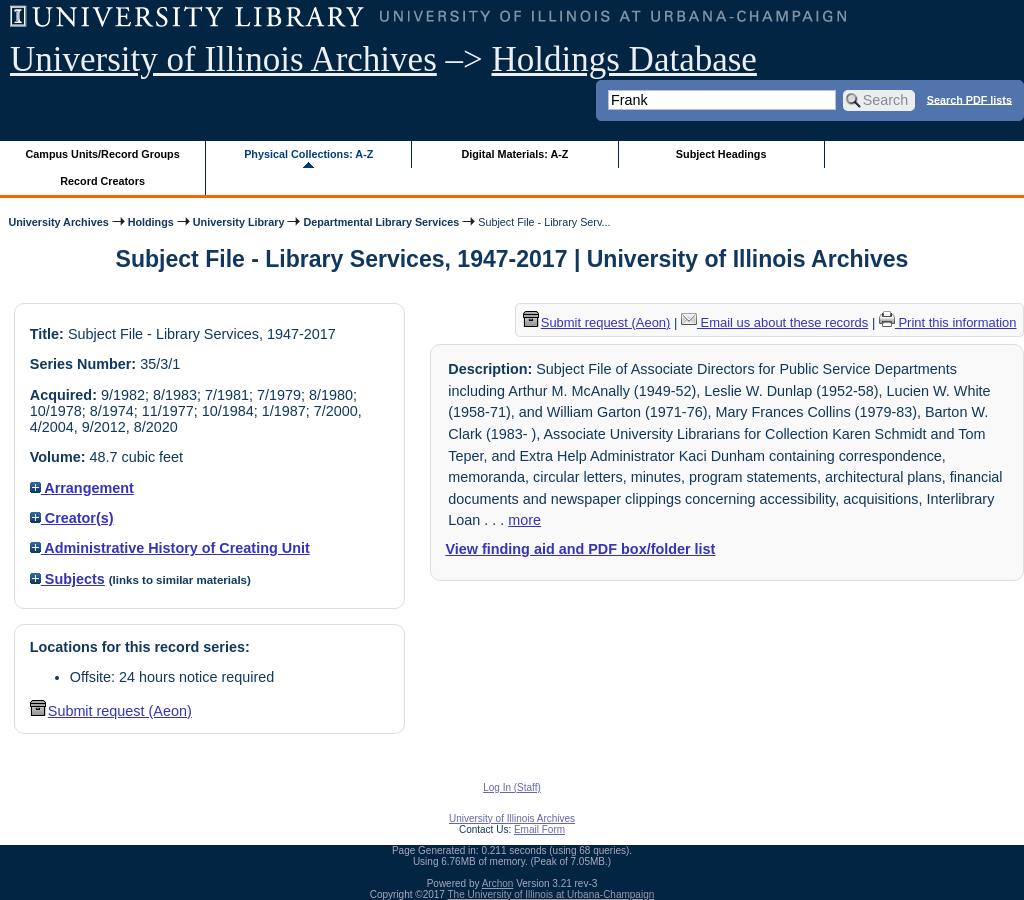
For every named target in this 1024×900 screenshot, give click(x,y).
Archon (498, 883)
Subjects (67, 579)
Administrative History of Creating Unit (170, 548)
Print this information (948, 322)
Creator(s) (72, 518)
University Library (239, 222)
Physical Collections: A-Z (308, 154)
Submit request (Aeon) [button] (111, 711)
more (524, 520)
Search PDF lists (969, 99)
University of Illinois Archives (223, 59)
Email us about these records (774, 322)
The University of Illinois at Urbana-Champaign (551, 894)
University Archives (58, 222)
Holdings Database (624, 59)
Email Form (539, 829)
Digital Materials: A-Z (514, 154)
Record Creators (102, 181)
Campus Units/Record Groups (103, 154)
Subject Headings (721, 154)
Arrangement (82, 488)
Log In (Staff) (512, 787)
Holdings (151, 222)
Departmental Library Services (381, 222)
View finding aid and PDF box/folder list (580, 549)
